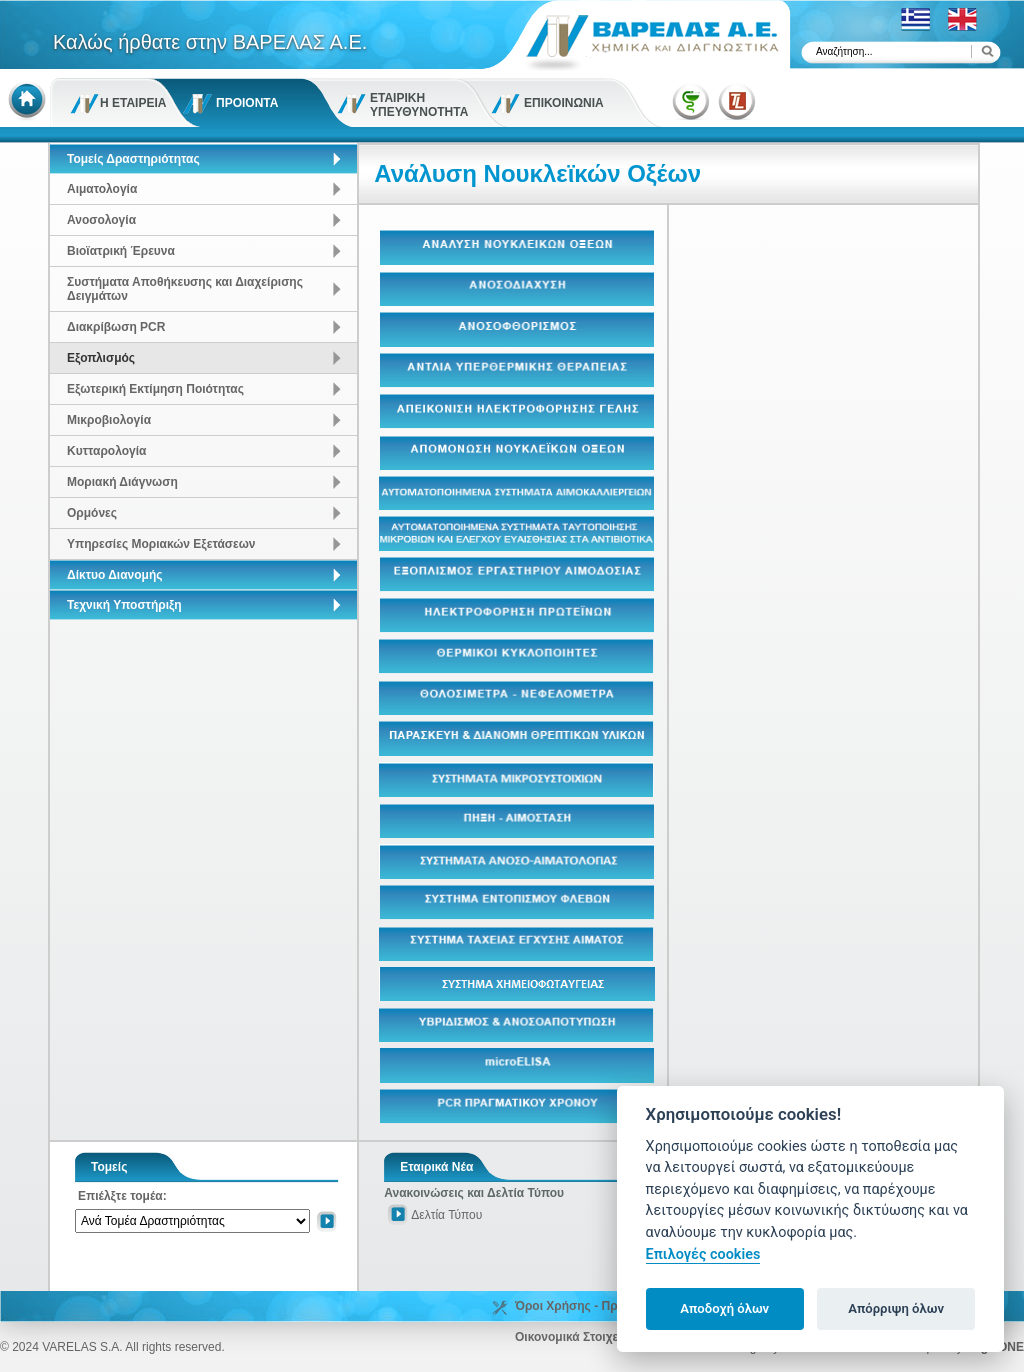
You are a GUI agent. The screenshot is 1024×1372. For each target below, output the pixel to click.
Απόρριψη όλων (896, 1308)
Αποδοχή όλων (724, 1308)
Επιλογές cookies (703, 1254)
